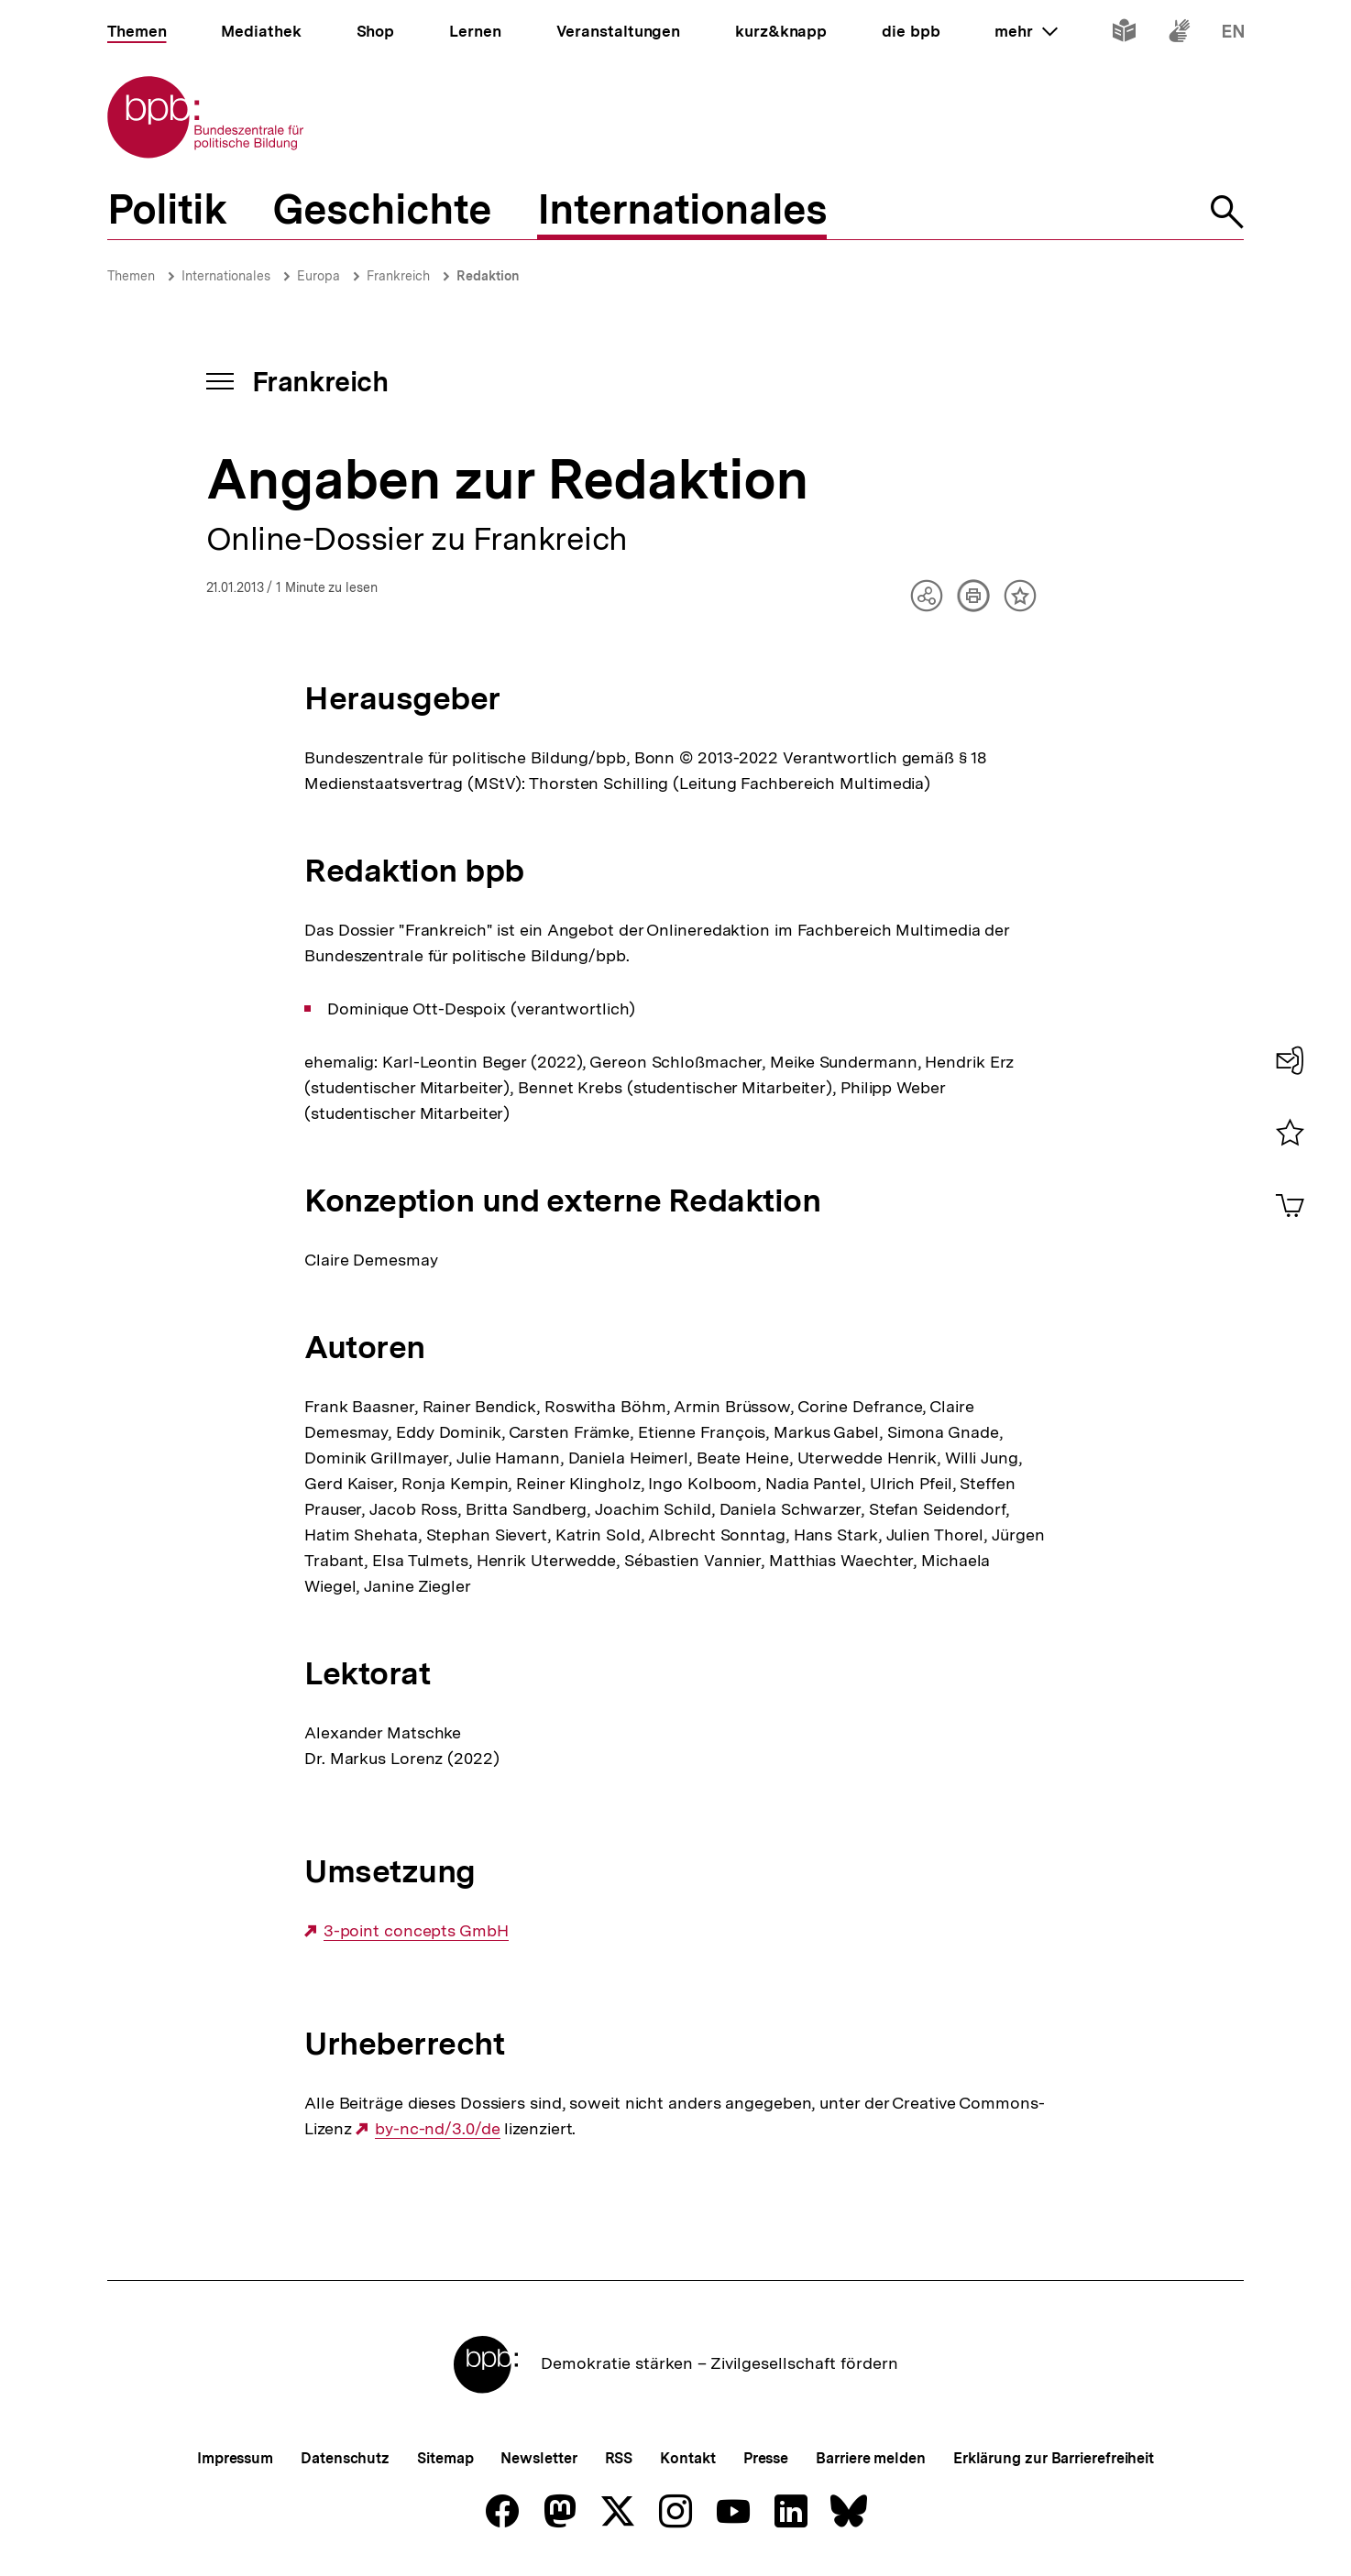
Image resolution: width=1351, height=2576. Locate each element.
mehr (1025, 31)
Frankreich (398, 276)
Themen (131, 276)
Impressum (235, 2458)
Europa (318, 276)
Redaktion (488, 276)
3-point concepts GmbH (416, 1931)
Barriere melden (871, 2458)
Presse (765, 2458)
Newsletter (538, 2458)
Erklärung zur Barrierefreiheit (1053, 2458)
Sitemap (445, 2458)
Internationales (225, 276)
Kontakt (687, 2458)
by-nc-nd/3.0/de (437, 2129)
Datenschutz (345, 2458)
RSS (619, 2458)
